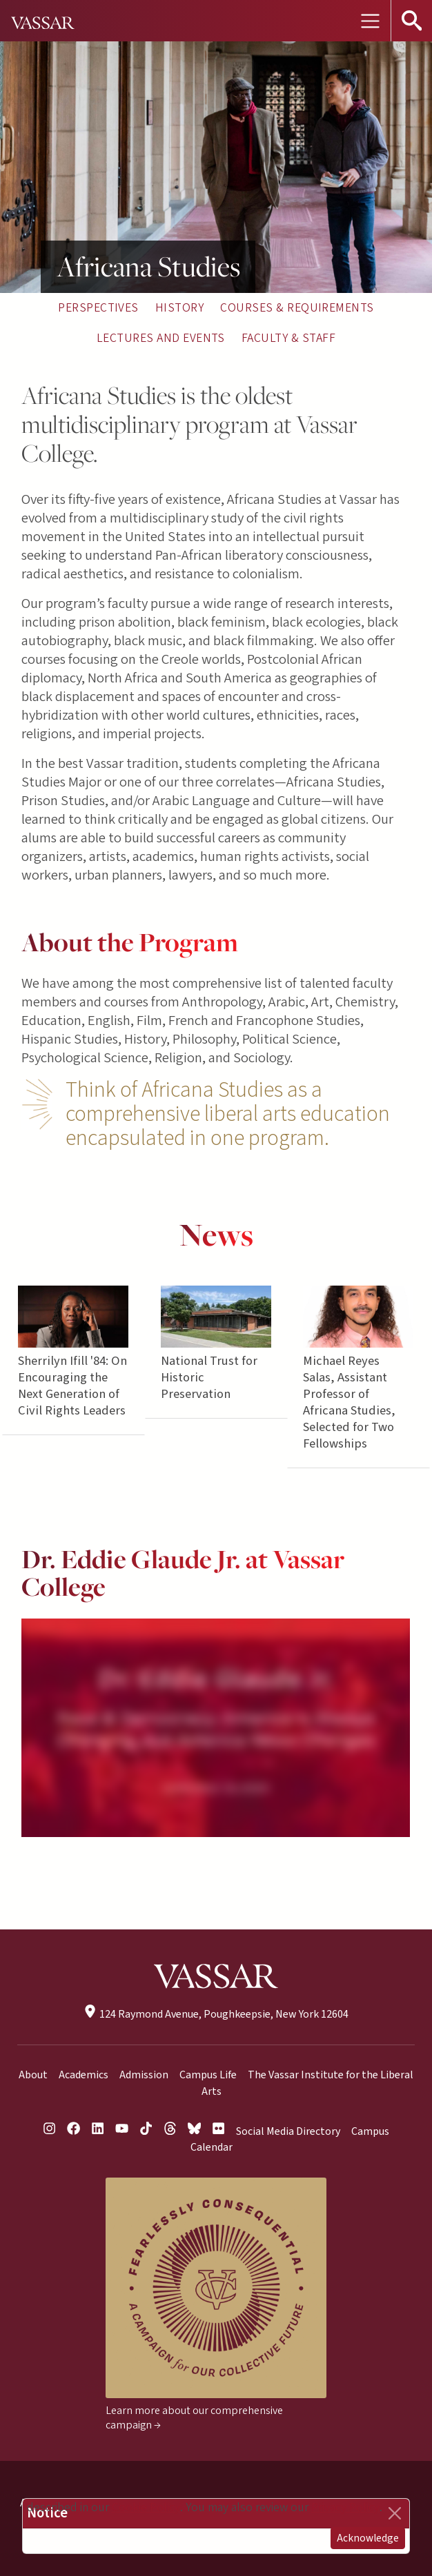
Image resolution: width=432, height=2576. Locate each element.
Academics (83, 2074)
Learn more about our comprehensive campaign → (194, 2418)
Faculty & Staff (288, 338)
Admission (143, 2074)
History (179, 307)
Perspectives (98, 307)
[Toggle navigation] (370, 20)
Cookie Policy (146, 2507)
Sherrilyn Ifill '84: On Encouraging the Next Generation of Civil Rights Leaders (73, 1386)
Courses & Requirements (297, 307)
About (33, 2074)
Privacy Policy (345, 2507)
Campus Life (208, 2074)
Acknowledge (368, 2538)
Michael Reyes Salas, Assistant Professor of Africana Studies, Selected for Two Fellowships (350, 1402)
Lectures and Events (161, 338)
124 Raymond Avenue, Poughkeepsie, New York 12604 (216, 2014)
